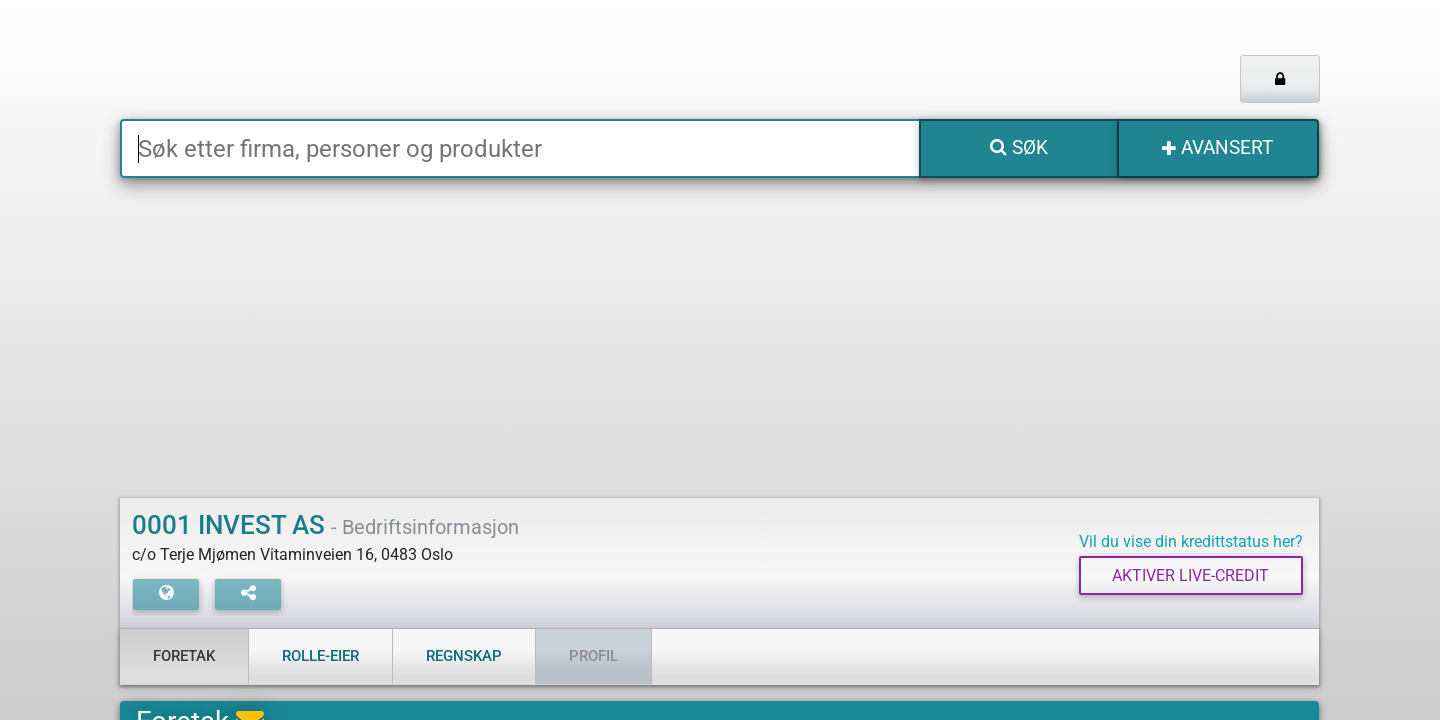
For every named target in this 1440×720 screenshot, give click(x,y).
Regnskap (464, 656)
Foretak (184, 656)
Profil (593, 656)
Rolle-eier (320, 656)
